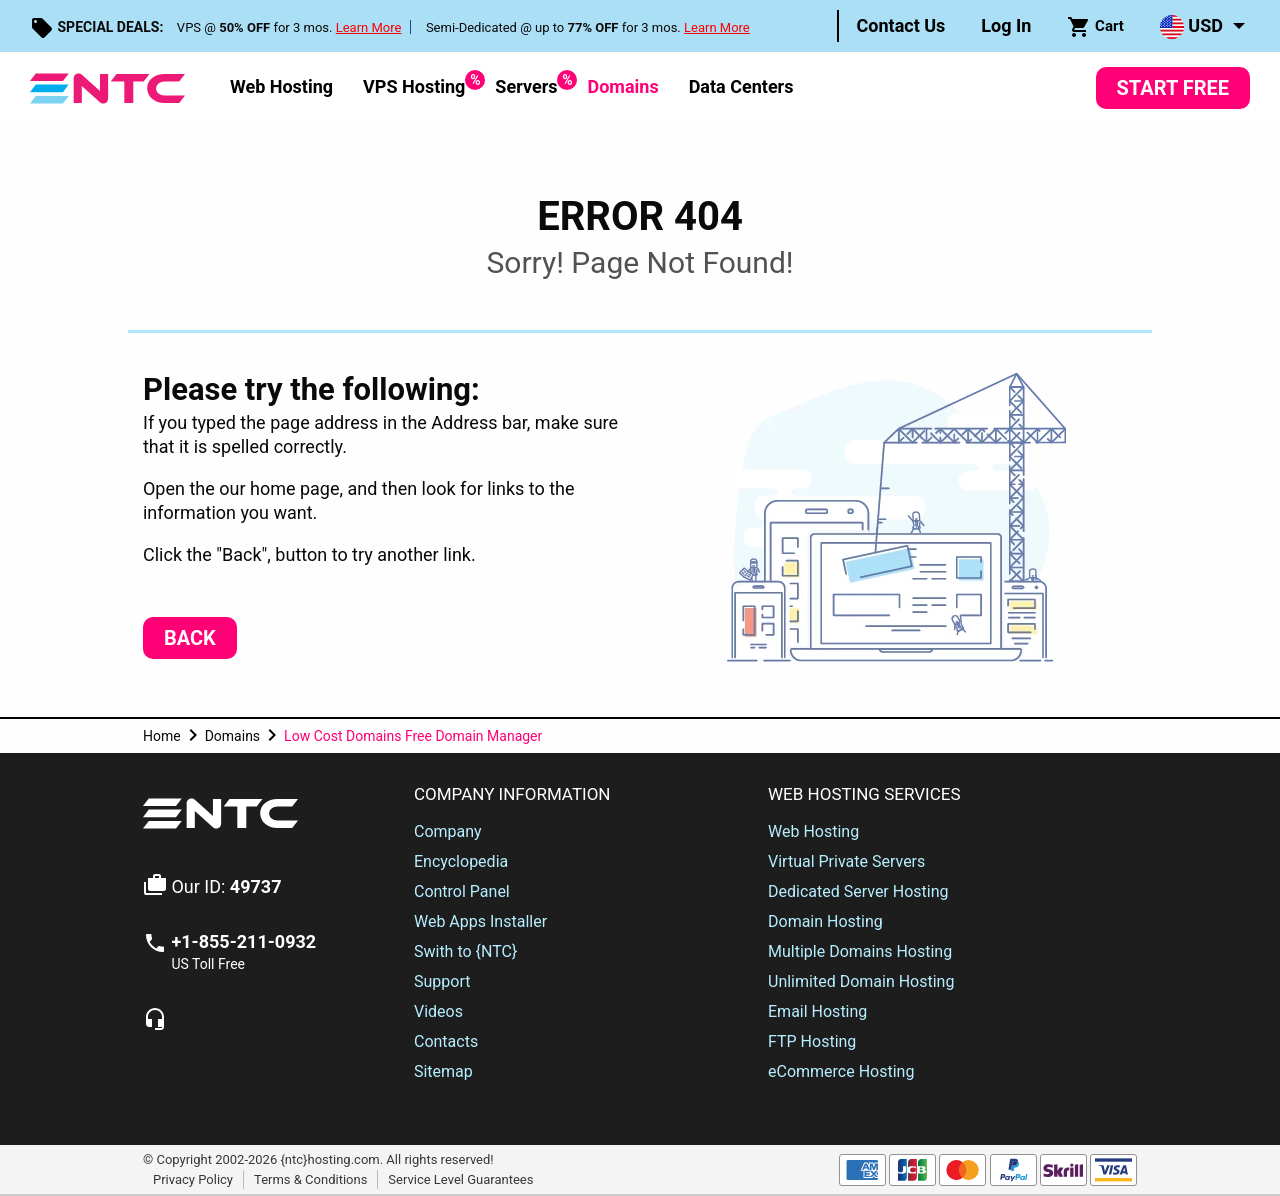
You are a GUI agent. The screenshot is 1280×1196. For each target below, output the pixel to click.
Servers (526, 83)
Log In (1006, 25)
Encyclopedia (461, 861)
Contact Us (901, 25)
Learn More (369, 27)
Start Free (1173, 88)
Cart (1095, 27)
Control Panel (462, 891)
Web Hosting (281, 86)
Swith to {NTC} (465, 951)
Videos (438, 1011)
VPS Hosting (414, 83)
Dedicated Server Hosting (858, 891)
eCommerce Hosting (841, 1071)
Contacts (446, 1041)
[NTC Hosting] (107, 86)
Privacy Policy (193, 1179)
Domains (622, 86)
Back (190, 638)
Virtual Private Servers (846, 861)
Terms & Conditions (310, 1179)
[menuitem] (901, 26)
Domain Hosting (825, 921)
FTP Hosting (812, 1041)
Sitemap (443, 1071)
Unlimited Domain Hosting (861, 981)
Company (448, 831)
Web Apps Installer (480, 921)
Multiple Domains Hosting (860, 951)
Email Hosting (817, 1011)
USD (1191, 27)
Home (162, 736)
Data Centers (741, 86)
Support (442, 981)
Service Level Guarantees (460, 1179)
